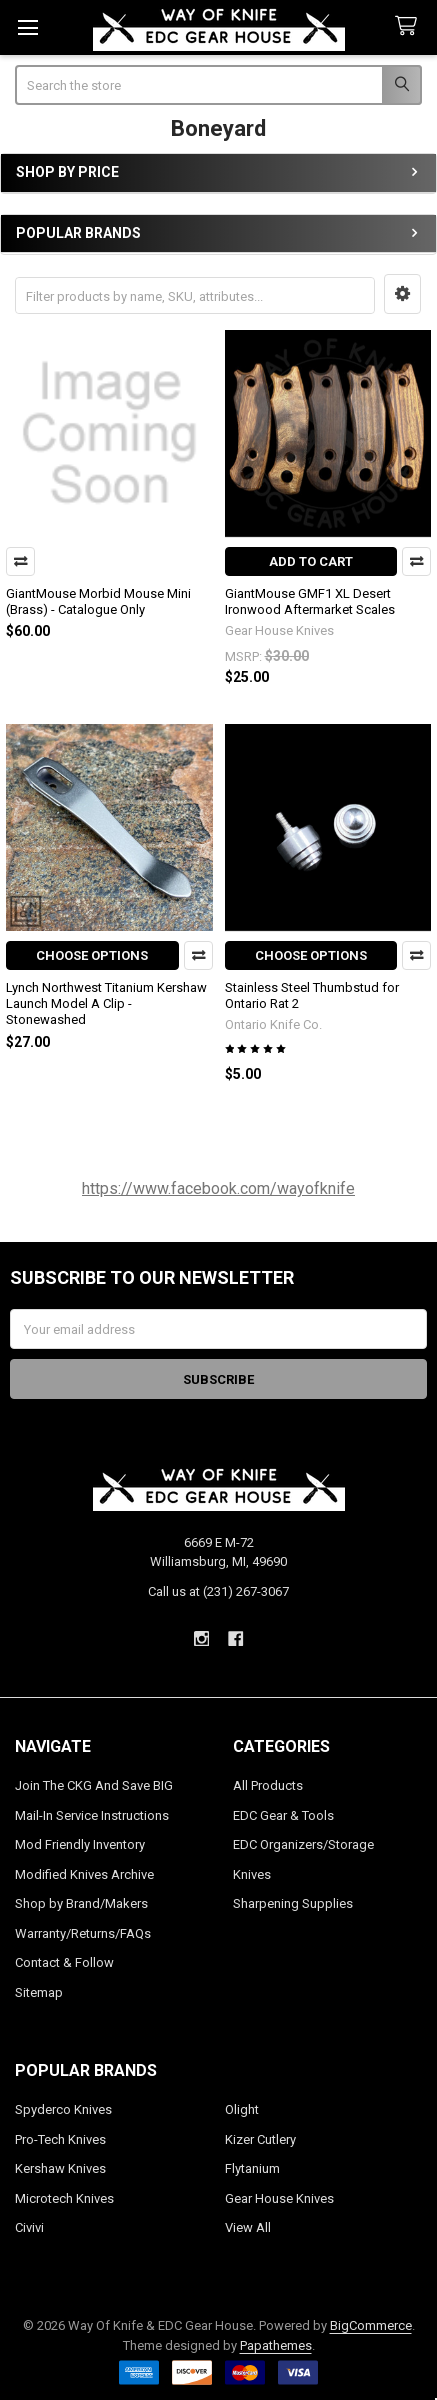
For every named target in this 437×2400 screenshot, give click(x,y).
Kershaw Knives (60, 2168)
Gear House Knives (279, 2198)
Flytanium (252, 2168)
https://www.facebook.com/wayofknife (218, 1188)
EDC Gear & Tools (283, 1815)
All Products (268, 1785)
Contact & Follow (64, 1962)
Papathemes (276, 2345)
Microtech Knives (64, 2198)
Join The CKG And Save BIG (94, 1785)
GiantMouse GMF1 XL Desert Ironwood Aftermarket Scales (310, 601)
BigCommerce (371, 2325)
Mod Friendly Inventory (80, 1844)
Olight (242, 2109)
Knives (252, 1874)
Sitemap (39, 1992)
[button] (402, 294)
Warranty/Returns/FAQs (83, 1933)
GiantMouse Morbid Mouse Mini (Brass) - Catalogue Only (98, 601)
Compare (20, 561)
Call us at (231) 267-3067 (218, 1591)
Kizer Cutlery (260, 2139)
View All (248, 2227)
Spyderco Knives (63, 2109)
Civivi (29, 2227)
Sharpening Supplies (293, 1903)
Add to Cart (311, 561)
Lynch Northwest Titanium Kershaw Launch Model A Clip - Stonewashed (106, 1004)
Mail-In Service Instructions (92, 1815)
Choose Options (92, 955)
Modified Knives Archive (84, 1874)
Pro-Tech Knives (60, 2139)
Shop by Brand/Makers (81, 1903)
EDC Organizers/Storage (303, 1844)
